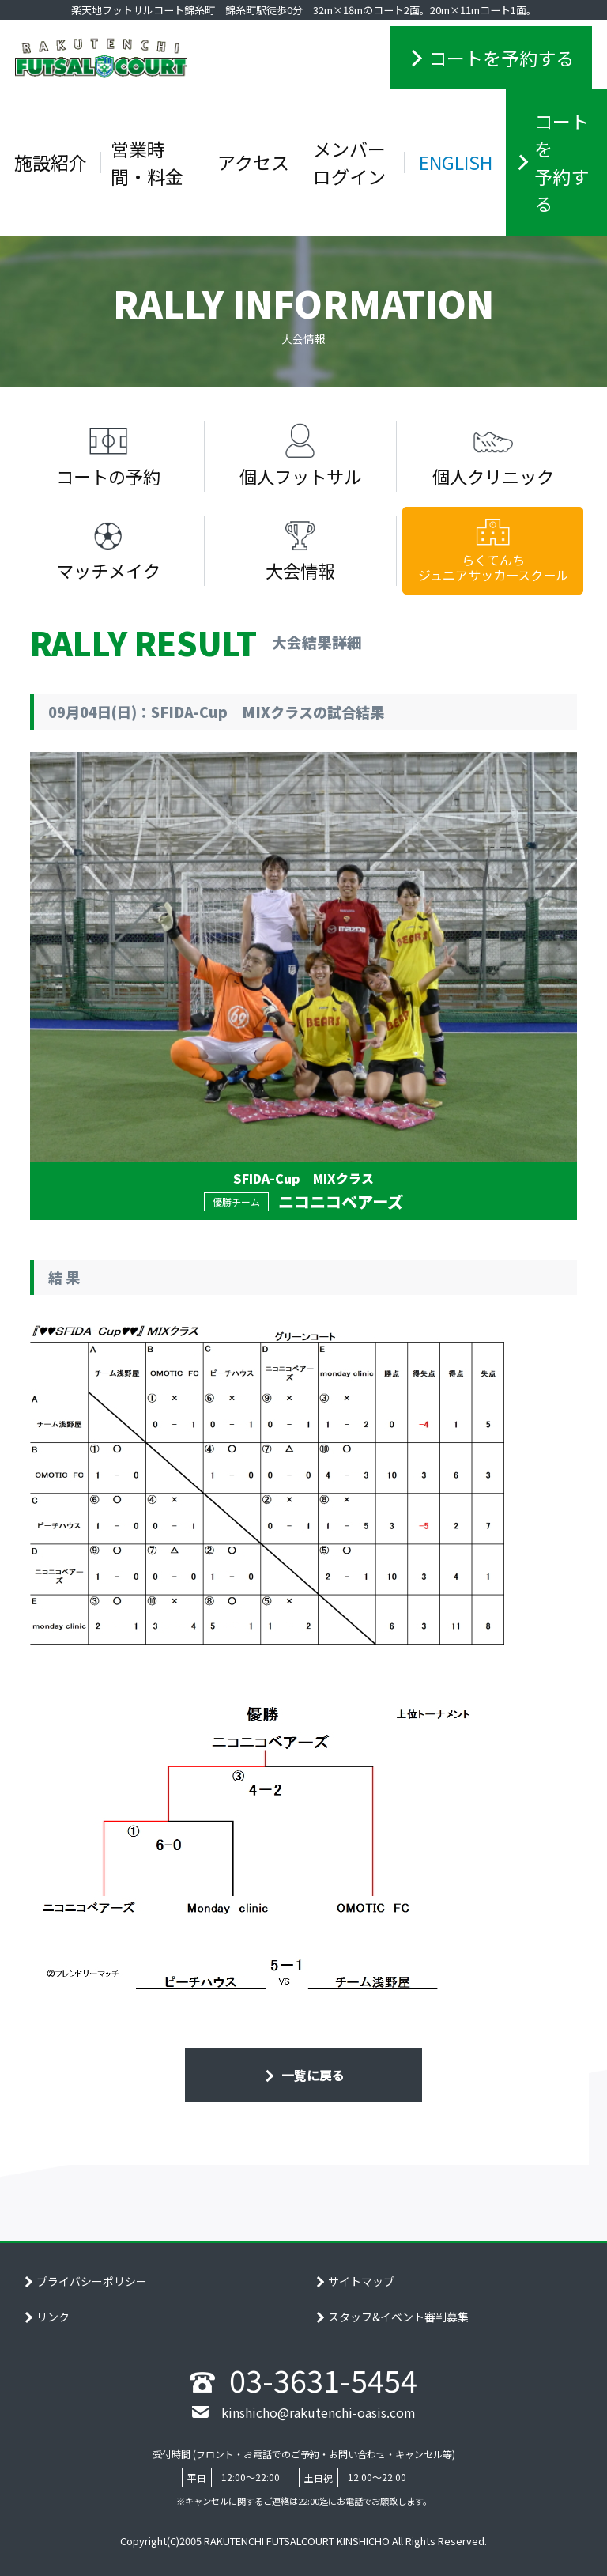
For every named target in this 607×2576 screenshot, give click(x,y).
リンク (53, 2317)
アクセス (253, 162)
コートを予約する (501, 57)
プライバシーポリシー (91, 2281)
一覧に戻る (311, 2074)
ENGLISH (455, 162)
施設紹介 (50, 162)
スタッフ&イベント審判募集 (398, 2317)
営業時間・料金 (147, 162)
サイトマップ (361, 2281)
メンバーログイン (349, 162)
